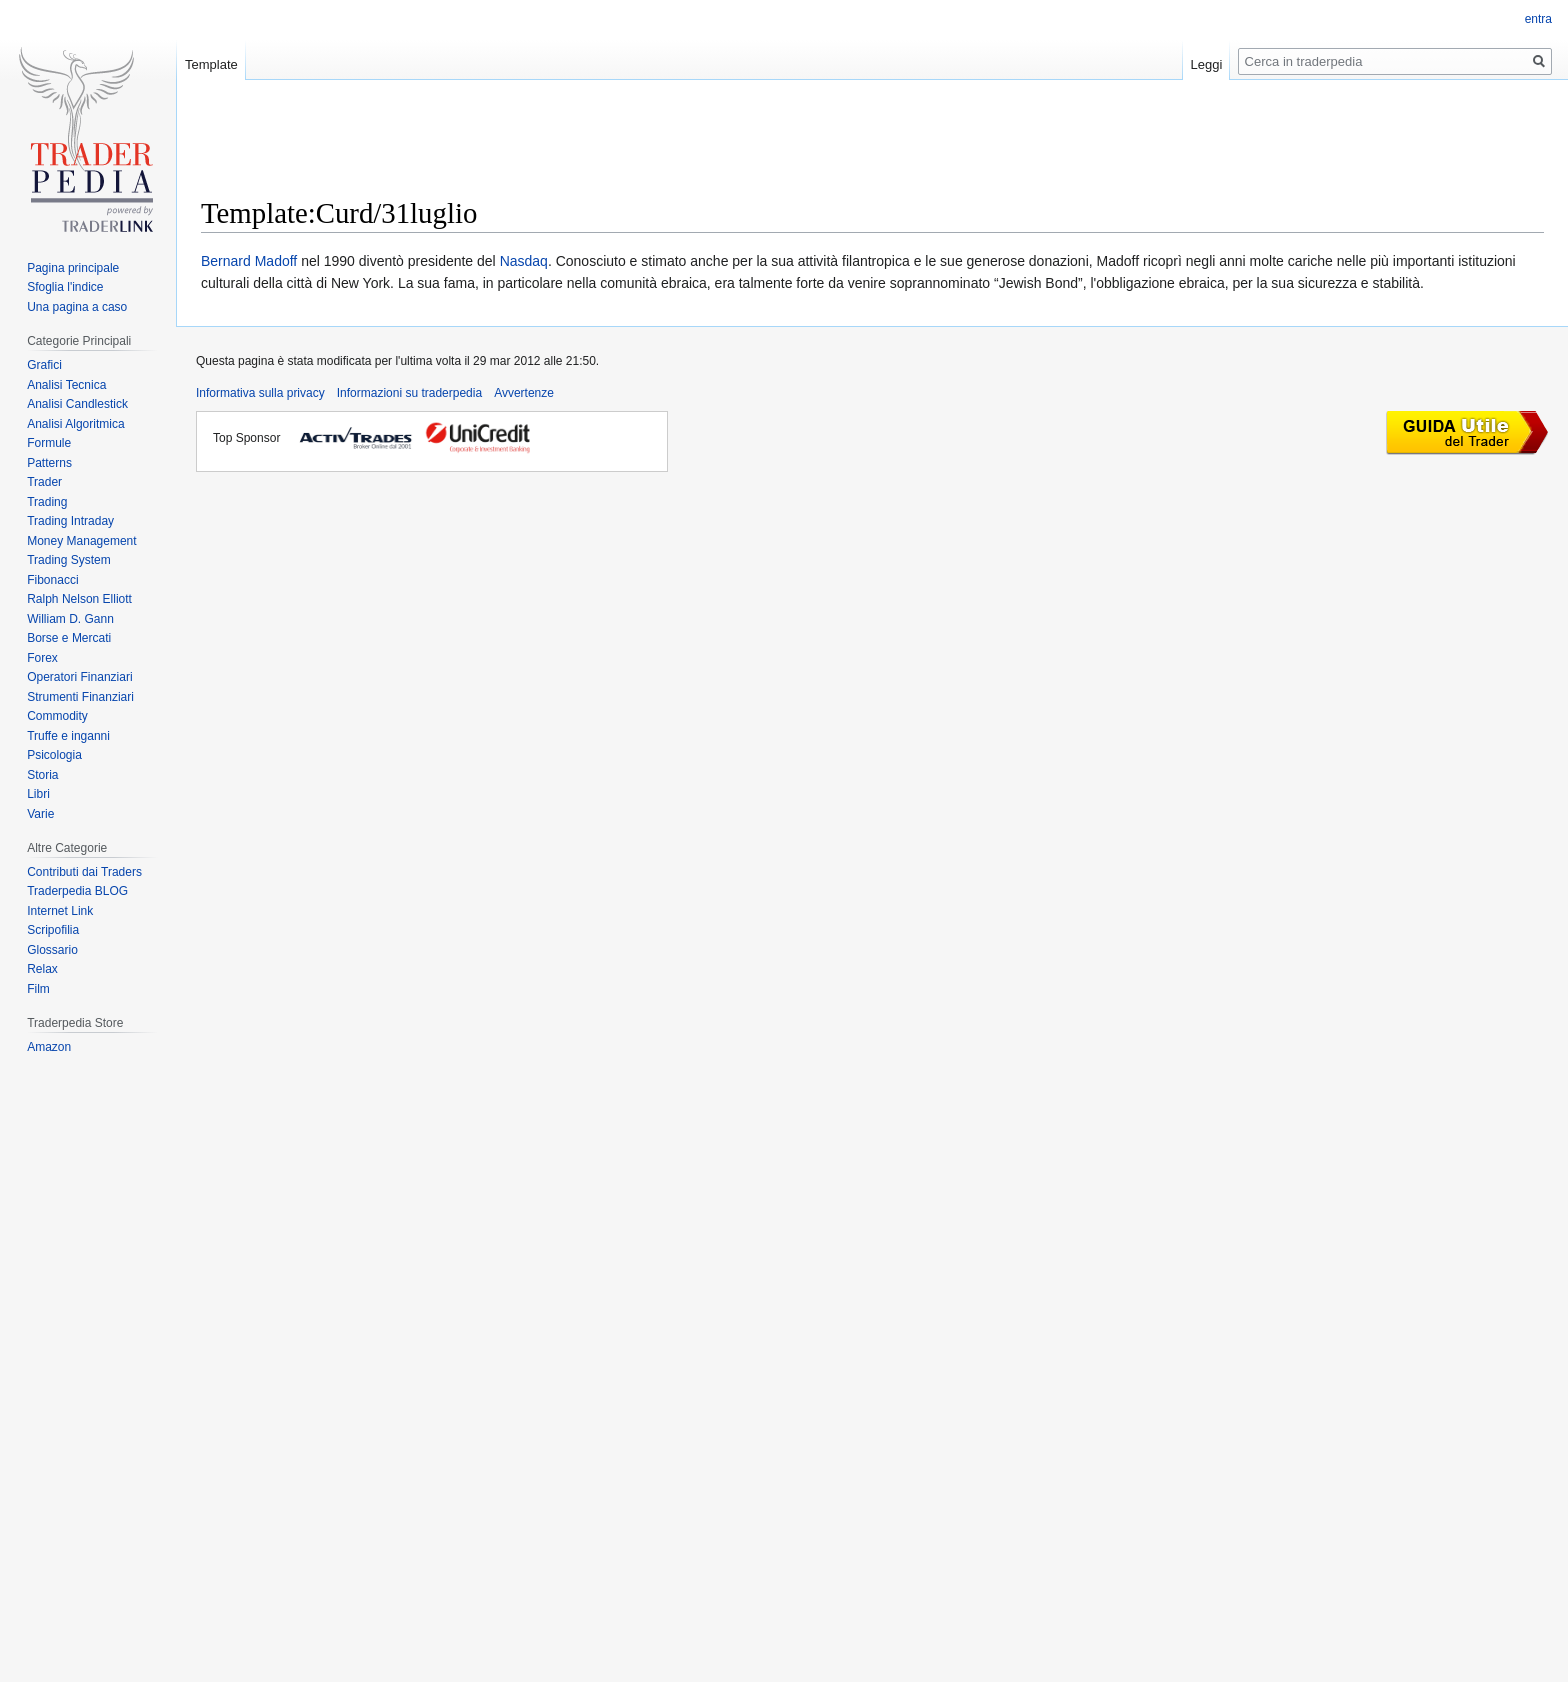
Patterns (49, 463)
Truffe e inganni (68, 736)
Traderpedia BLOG (77, 891)
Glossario (52, 950)
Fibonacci (52, 580)
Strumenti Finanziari (80, 697)
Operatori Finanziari (79, 677)
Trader (44, 482)
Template (211, 64)
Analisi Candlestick (77, 404)
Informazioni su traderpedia (409, 393)
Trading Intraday (70, 521)
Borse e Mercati (69, 638)
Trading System (69, 560)
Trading (47, 502)
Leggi (1207, 64)
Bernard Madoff (249, 261)
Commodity (57, 716)
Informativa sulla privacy (260, 393)
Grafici (44, 365)
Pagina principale (73, 268)
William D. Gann (70, 619)
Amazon (49, 1047)
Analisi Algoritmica (75, 424)
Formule (49, 443)
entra (1538, 19)
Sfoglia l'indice (65, 287)
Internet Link (60, 911)
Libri (38, 794)
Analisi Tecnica (66, 385)
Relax (42, 969)
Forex (42, 658)
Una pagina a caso (77, 307)
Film (38, 989)
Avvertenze (524, 393)
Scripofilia (53, 930)
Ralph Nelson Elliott (79, 599)
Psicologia (54, 755)
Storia (42, 775)
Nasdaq (524, 261)
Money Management (81, 541)
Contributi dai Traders (84, 872)
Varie (40, 814)
